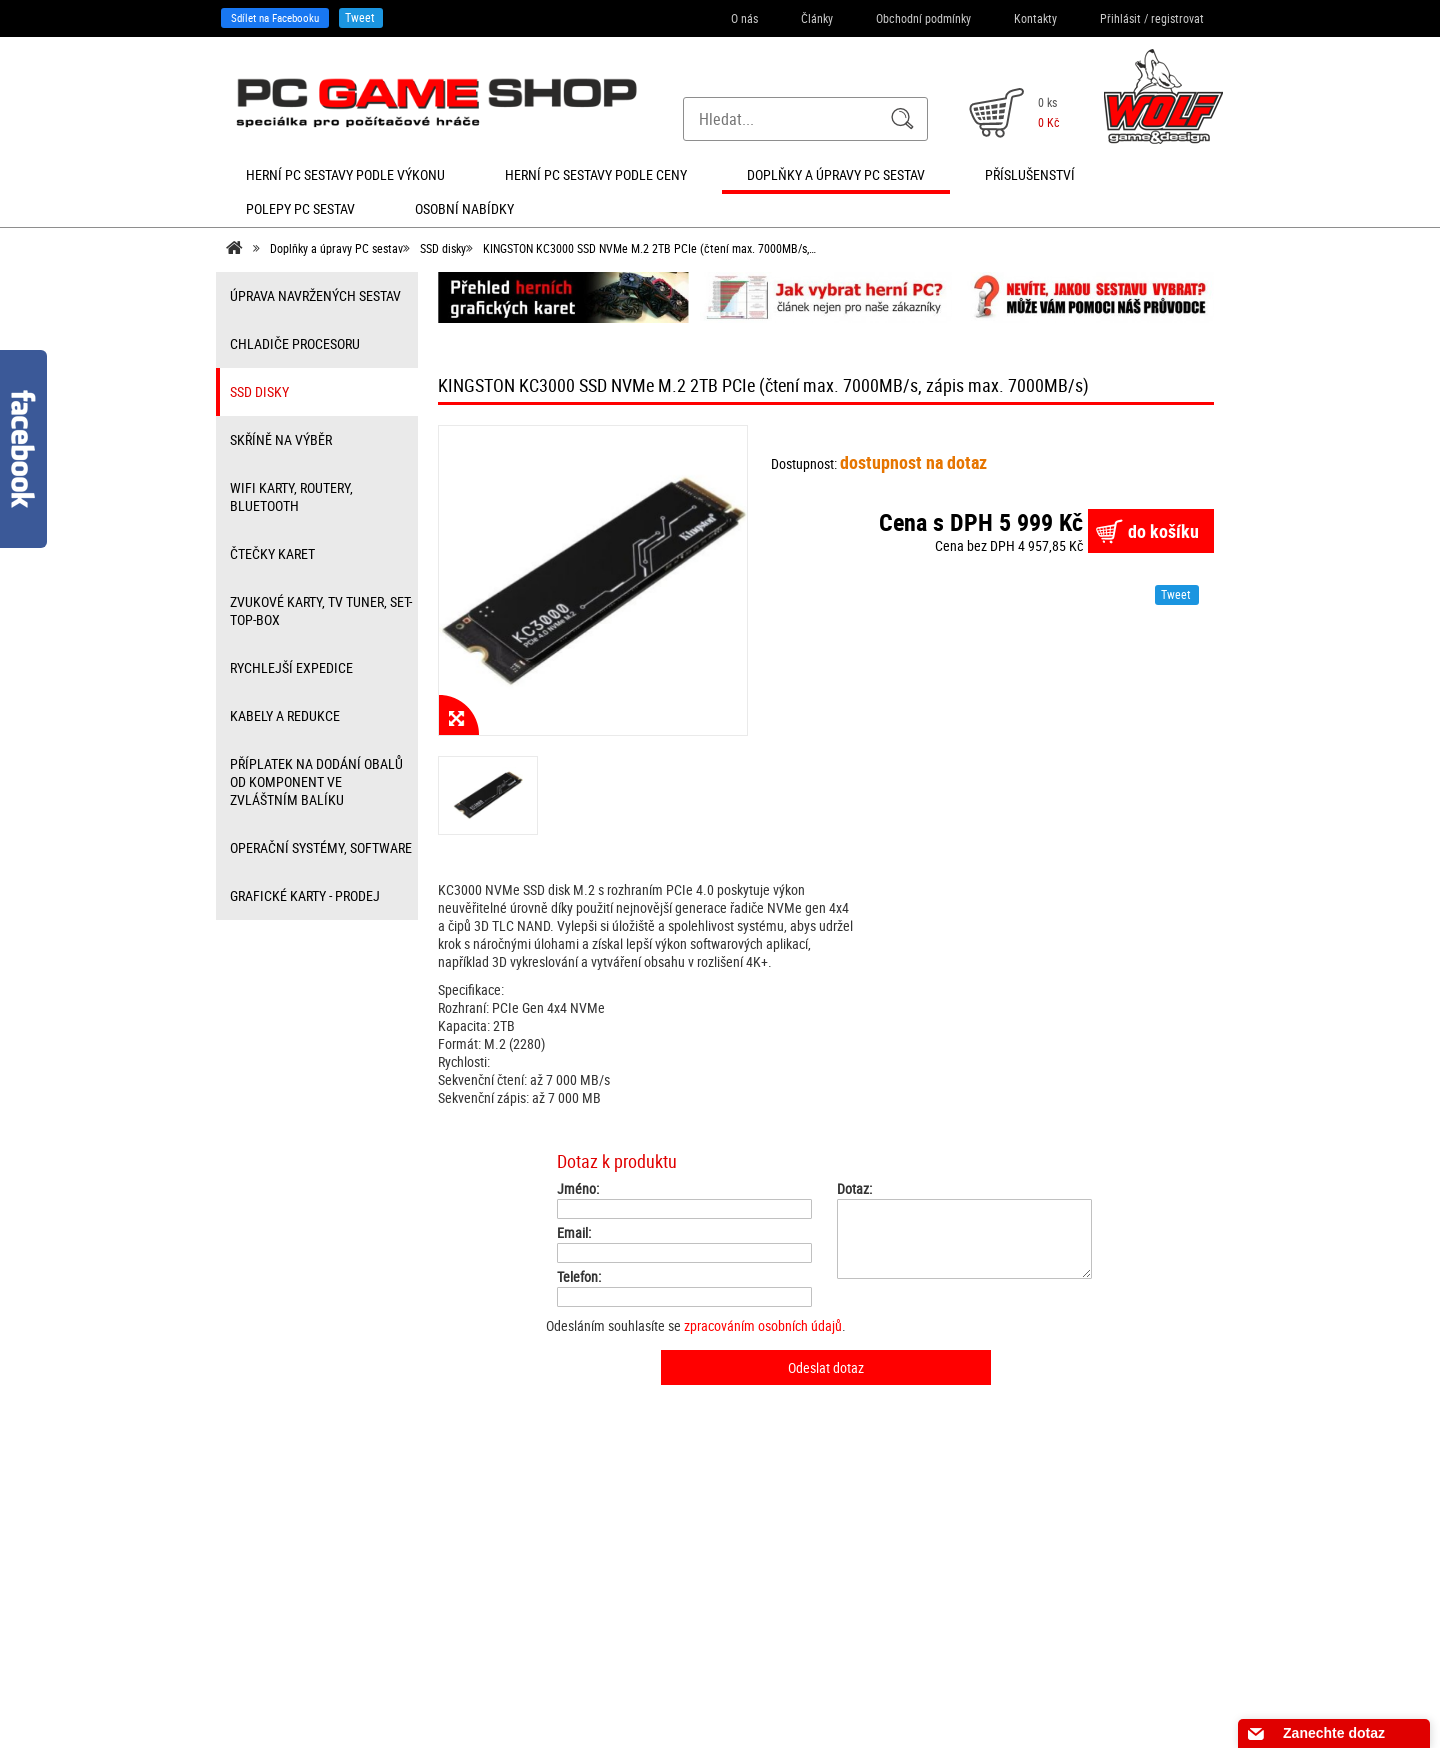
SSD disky (443, 248)
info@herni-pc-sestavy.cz (698, 1632)
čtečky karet (272, 553)
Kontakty (1035, 18)
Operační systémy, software (321, 847)
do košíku (1163, 531)
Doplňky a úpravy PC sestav (336, 248)
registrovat (1177, 18)
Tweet (360, 17)
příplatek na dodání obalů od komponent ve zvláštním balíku (316, 781)
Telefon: (579, 1277)
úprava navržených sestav (315, 295)
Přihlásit (1120, 18)
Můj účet (480, 1593)
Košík (472, 1571)
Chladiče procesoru (295, 343)
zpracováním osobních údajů (763, 1325)
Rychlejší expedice (291, 667)
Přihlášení (483, 1527)
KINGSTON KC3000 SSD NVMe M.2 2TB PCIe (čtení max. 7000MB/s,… (649, 248)
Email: (574, 1233)
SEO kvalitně (800, 1703)
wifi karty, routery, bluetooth (291, 496)
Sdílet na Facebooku (275, 17)
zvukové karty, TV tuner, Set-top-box (321, 610)
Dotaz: (854, 1189)
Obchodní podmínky (923, 18)
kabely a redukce (285, 715)
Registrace (485, 1549)
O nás (744, 18)
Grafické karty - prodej (305, 895)
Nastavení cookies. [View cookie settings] (976, 1703)
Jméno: (578, 1189)
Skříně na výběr (281, 439)
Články (817, 18)
